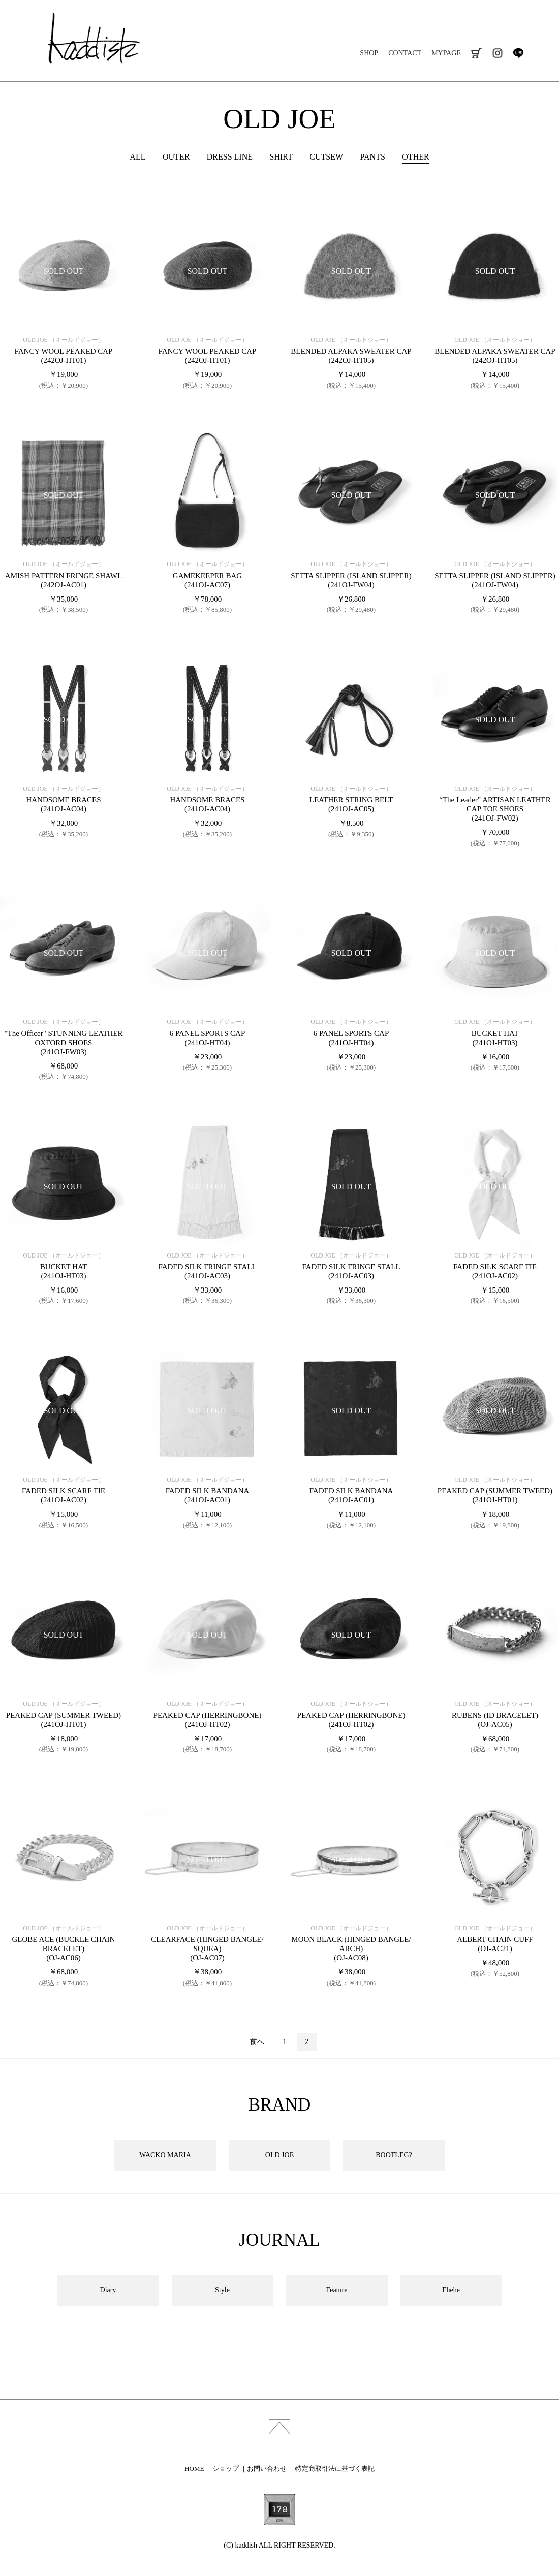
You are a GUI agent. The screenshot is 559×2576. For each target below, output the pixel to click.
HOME (194, 2468)
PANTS (372, 156)
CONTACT (404, 53)
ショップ (225, 2468)
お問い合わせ (267, 2468)
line (518, 53)
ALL (137, 156)
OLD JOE (279, 118)
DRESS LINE (230, 156)
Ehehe (451, 2290)
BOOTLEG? (394, 2155)
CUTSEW (326, 156)
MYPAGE (446, 53)
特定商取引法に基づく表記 (335, 2468)
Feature (337, 2290)
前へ (257, 2042)
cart (476, 53)
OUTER (176, 156)
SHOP (369, 53)
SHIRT (281, 156)
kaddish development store (94, 38)
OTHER (415, 156)
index (279, 2426)
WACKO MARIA (165, 2155)
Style (222, 2290)
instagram (497, 53)
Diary (108, 2290)
